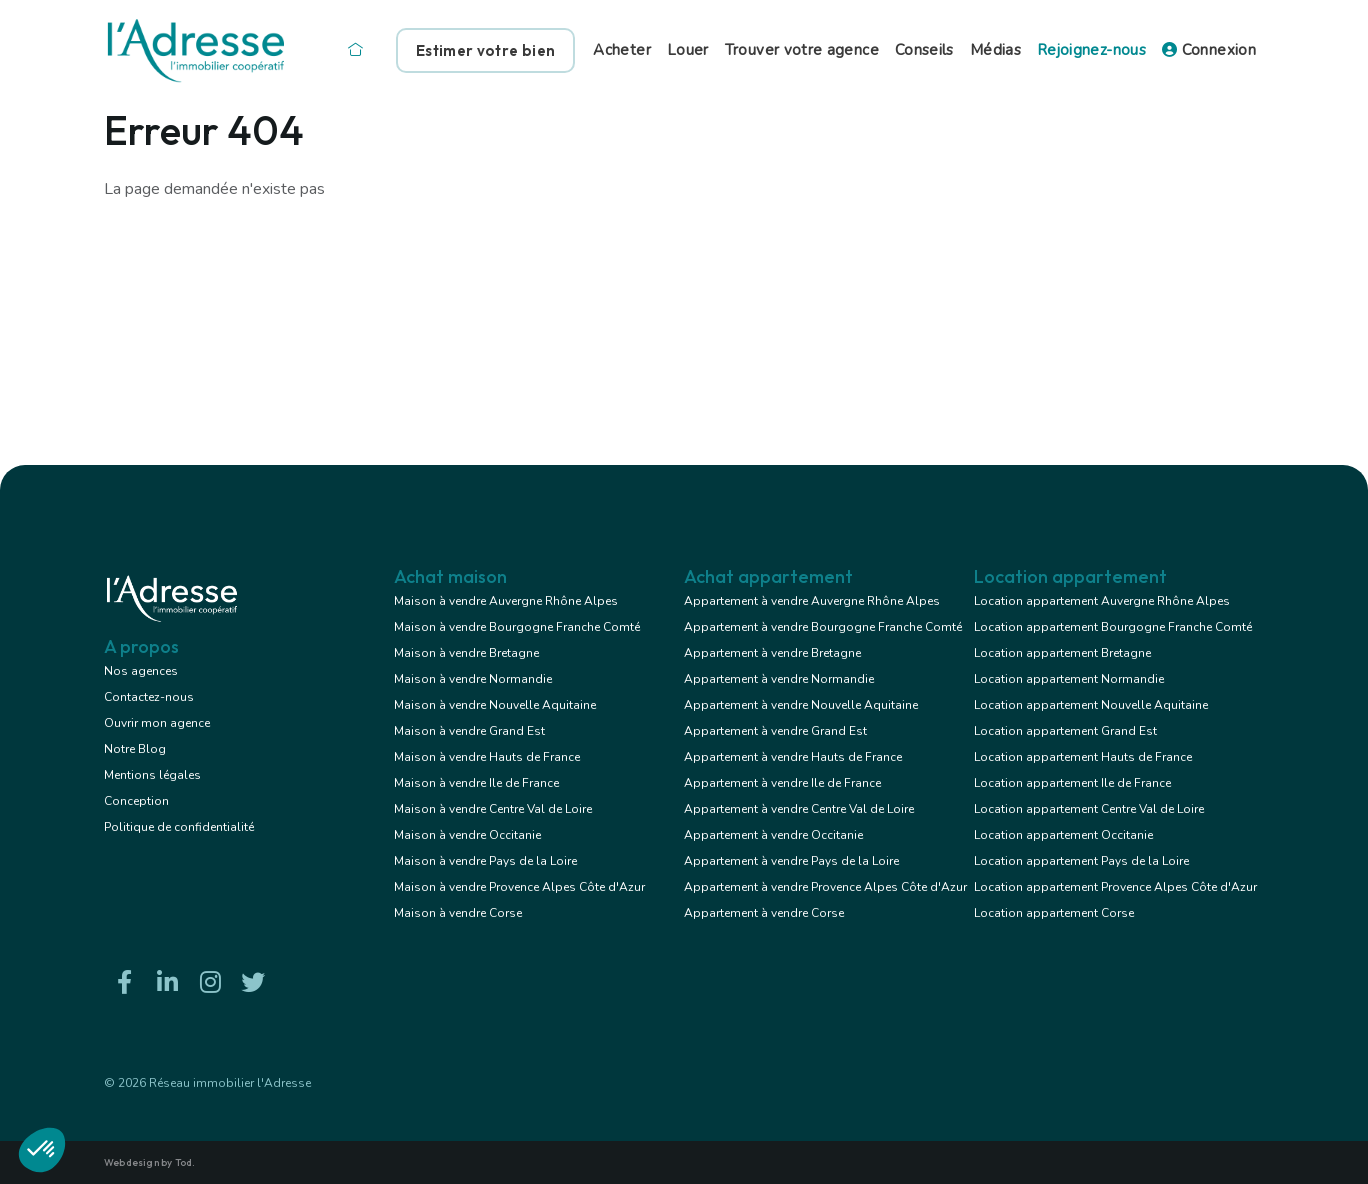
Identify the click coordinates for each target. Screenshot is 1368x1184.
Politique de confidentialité (179, 827)
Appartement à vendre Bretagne (772, 653)
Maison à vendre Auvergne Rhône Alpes (506, 601)
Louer (688, 50)
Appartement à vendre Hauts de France (793, 757)
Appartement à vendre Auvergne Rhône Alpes (812, 601)
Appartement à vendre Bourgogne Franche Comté (823, 627)
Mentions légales (152, 775)
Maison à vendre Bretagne (466, 653)
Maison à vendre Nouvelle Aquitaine (495, 705)
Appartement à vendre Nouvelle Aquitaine (801, 705)
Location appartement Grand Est (1065, 731)
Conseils (924, 50)
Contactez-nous (149, 697)
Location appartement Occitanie (1063, 835)
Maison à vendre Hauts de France (487, 757)
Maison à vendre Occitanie (467, 835)
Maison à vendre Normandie (473, 679)
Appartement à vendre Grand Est (775, 731)
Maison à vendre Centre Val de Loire (493, 809)
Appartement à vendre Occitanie (773, 835)
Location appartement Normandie (1069, 679)
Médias (995, 50)
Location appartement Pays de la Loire (1081, 861)
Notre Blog (135, 749)
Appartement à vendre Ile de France (782, 783)
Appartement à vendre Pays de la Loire (791, 861)
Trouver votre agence (802, 50)
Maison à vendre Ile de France (476, 783)
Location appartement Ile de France (1072, 783)
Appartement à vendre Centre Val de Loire (799, 809)
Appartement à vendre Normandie (779, 679)
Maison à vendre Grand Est (469, 731)
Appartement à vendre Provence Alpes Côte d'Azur (825, 887)
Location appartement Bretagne (1062, 653)
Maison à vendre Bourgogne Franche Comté (517, 627)
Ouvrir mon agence (157, 723)
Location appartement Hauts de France (1083, 757)
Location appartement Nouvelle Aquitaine (1091, 705)
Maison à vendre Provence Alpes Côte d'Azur (519, 887)
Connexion (1209, 50)
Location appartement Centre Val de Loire (1089, 809)
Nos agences (141, 671)
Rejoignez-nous (1091, 50)
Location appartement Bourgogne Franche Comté (1113, 627)
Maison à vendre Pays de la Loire (485, 861)
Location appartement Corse (1054, 913)
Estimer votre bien (485, 50)
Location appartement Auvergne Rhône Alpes (1102, 601)
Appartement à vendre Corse (764, 913)
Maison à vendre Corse (458, 913)
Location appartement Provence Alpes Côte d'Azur (1115, 887)
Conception (136, 801)
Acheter (622, 50)
